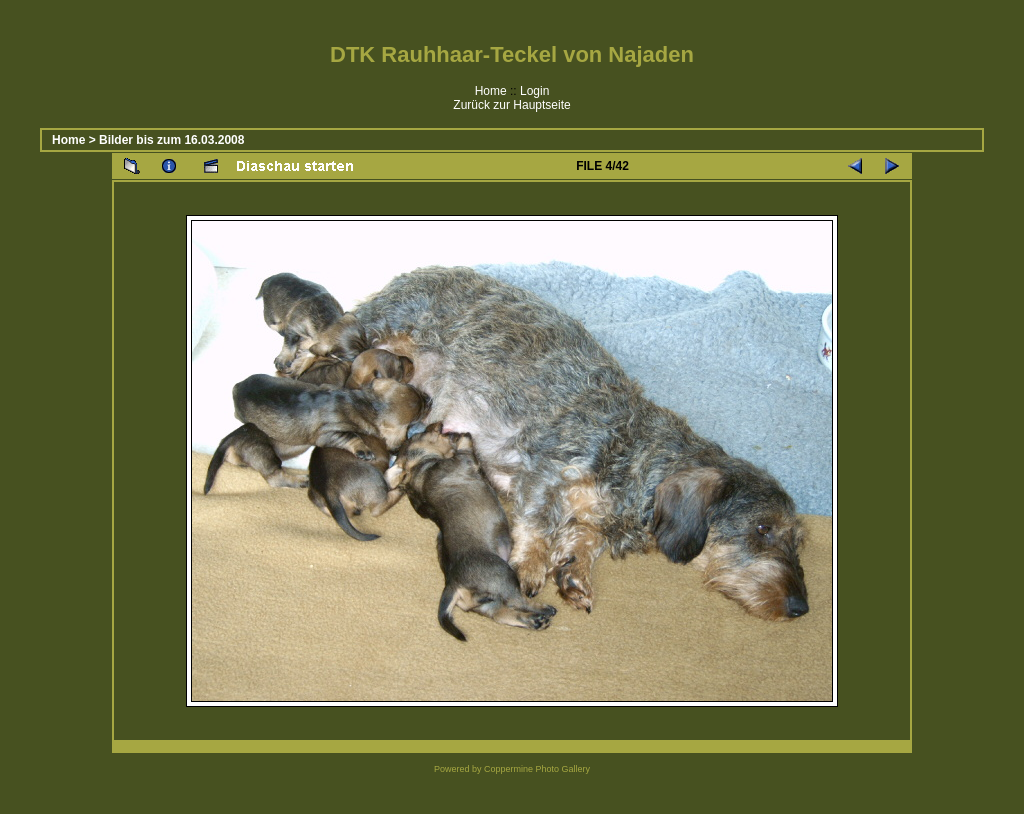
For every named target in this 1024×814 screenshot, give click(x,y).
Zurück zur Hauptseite (511, 105)
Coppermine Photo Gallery (537, 769)
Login (534, 91)
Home (491, 91)
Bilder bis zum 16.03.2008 (171, 140)
